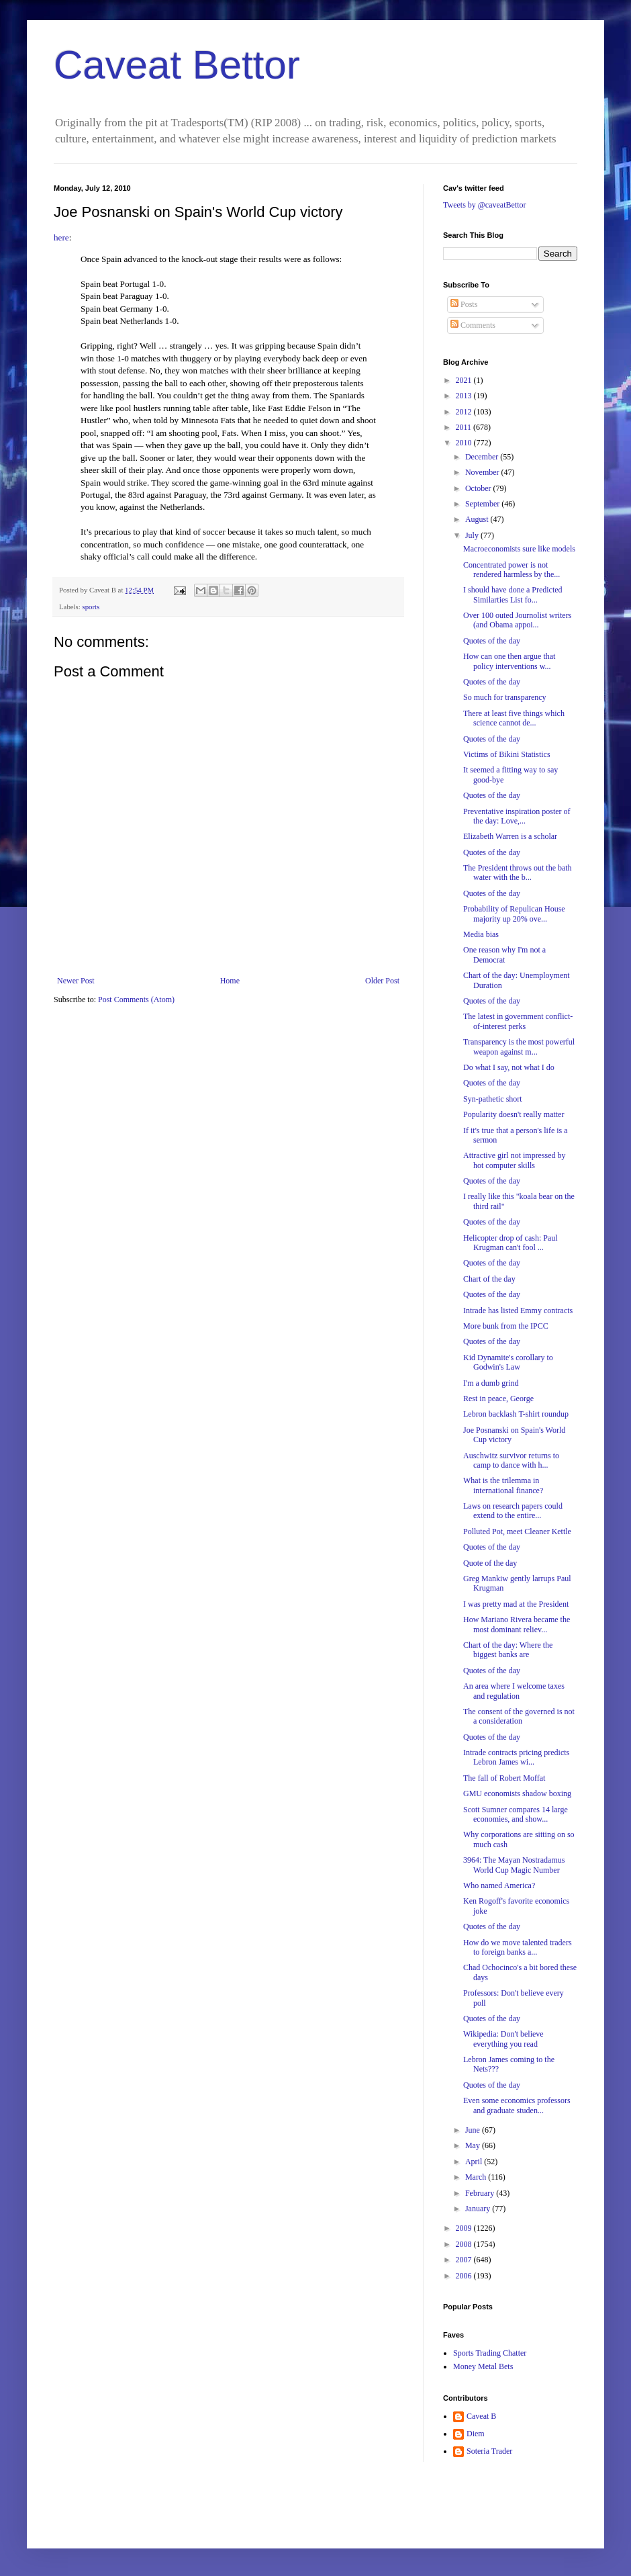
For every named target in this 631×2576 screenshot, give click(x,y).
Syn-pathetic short (492, 1099)
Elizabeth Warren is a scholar (510, 836)
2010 (465, 442)
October (479, 488)
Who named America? (499, 1885)
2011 (465, 427)
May (473, 2145)
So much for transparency (504, 697)
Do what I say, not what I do (508, 1067)
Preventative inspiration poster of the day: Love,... (517, 816)
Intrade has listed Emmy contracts (518, 1310)
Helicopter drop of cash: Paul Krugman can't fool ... (510, 1242)
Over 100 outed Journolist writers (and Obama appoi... (517, 620)
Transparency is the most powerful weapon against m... (519, 1046)
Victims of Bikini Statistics (506, 754)
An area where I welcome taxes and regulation (514, 1690)
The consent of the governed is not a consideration (519, 1716)
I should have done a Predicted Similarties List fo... (513, 594)
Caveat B (481, 2416)
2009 (465, 2228)
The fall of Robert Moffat (504, 1778)
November (483, 472)
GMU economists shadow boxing (517, 1793)
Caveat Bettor (177, 64)
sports (90, 607)
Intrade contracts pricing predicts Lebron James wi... (516, 1757)
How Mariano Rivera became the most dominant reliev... (516, 1624)
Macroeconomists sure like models (519, 548)
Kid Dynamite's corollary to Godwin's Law (508, 1362)
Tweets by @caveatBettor (484, 205)
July (473, 535)
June (473, 2130)
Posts (463, 304)
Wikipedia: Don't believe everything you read (503, 2038)
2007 (465, 2259)
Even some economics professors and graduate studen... (517, 2105)
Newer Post (76, 980)
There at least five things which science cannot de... (514, 718)
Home (230, 980)
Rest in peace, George (498, 1398)
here (61, 237)
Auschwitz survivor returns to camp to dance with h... (511, 1460)
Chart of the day (489, 1279)
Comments (472, 325)
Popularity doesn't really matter (513, 1114)
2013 (465, 395)
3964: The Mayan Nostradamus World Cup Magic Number (514, 1864)
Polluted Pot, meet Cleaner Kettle (517, 1531)
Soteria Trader (489, 2451)
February (480, 2193)
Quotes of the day (491, 641)
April (474, 2161)
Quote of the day (490, 1563)
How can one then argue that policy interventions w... (509, 661)
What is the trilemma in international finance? (503, 1485)
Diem (476, 2433)
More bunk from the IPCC (505, 1326)
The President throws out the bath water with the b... (517, 872)
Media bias (481, 934)
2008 (465, 2244)
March (476, 2177)
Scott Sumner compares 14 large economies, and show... (515, 1814)
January (478, 2208)
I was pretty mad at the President (516, 1604)
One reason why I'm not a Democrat (504, 954)
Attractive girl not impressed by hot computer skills (514, 1160)
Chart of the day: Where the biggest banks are (507, 1649)
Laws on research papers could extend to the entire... (513, 1510)
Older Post (382, 980)
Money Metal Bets (483, 2366)
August (478, 519)
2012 (465, 411)
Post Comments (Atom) (136, 999)
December (482, 456)
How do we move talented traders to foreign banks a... (517, 1947)
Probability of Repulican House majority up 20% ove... (514, 913)
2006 (465, 2275)
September (483, 503)
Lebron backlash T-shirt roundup (516, 1414)
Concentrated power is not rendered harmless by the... (511, 569)
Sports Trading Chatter (489, 2353)
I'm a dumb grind (490, 1383)
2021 (465, 380)
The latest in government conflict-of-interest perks (518, 1021)
